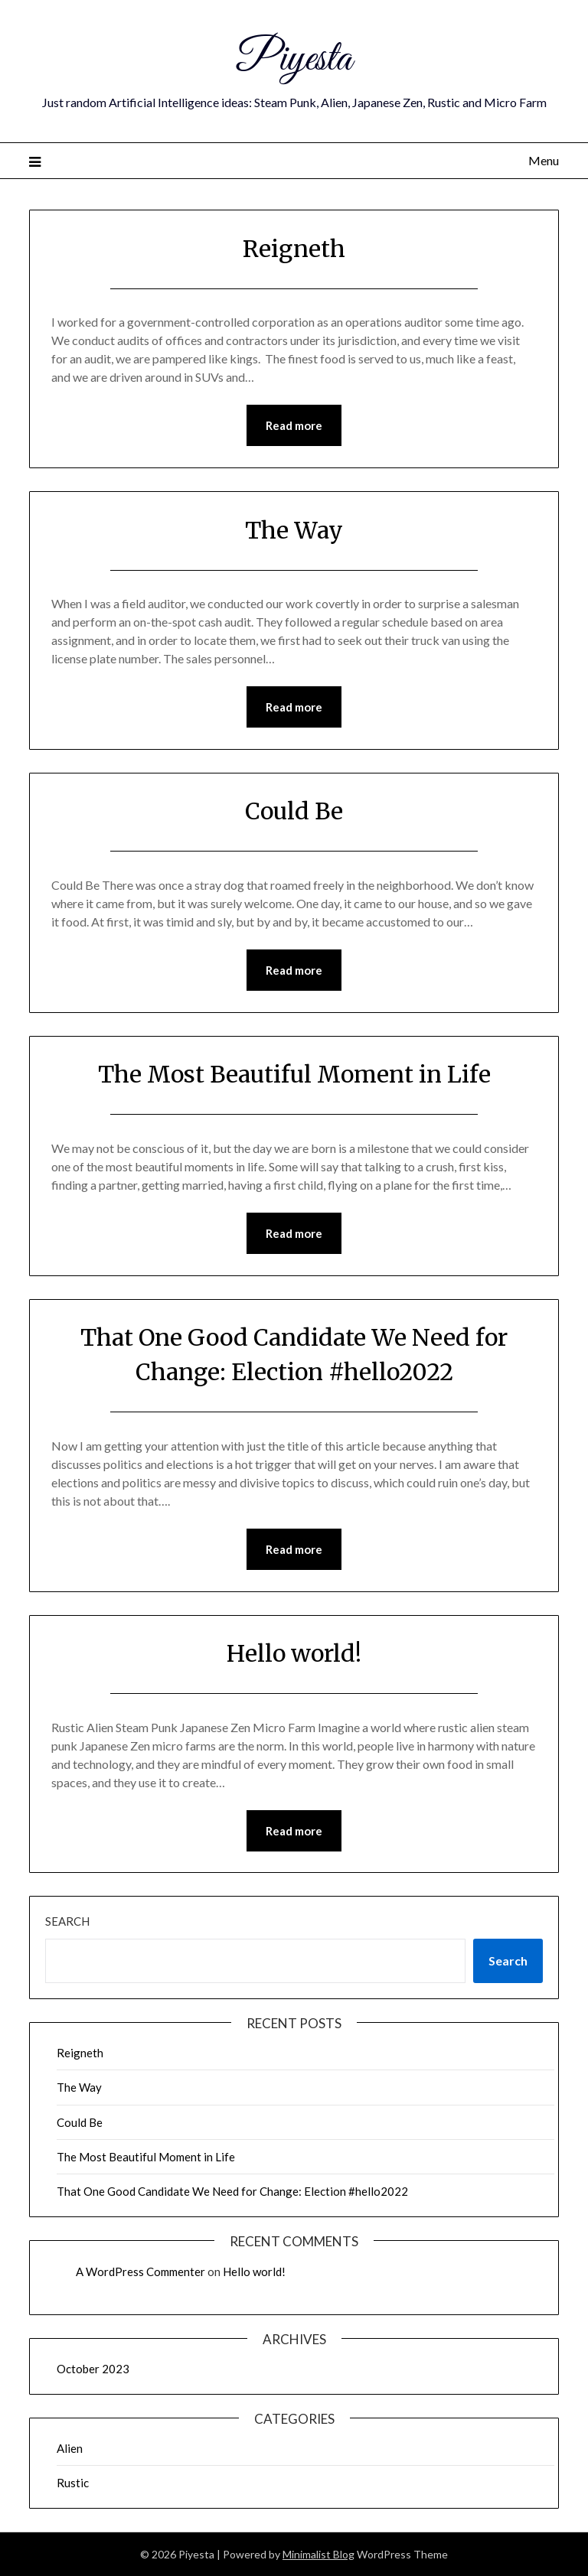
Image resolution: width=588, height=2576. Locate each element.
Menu (543, 160)
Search (67, 1921)
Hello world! (294, 1653)
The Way (294, 530)
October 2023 (93, 2369)
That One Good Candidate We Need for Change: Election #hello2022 (232, 2191)
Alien (70, 2448)
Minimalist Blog (318, 2554)
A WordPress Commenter (140, 2271)
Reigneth (294, 248)
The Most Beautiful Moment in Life (294, 1074)
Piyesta (294, 59)
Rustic (73, 2483)
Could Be (294, 811)
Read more (294, 425)
